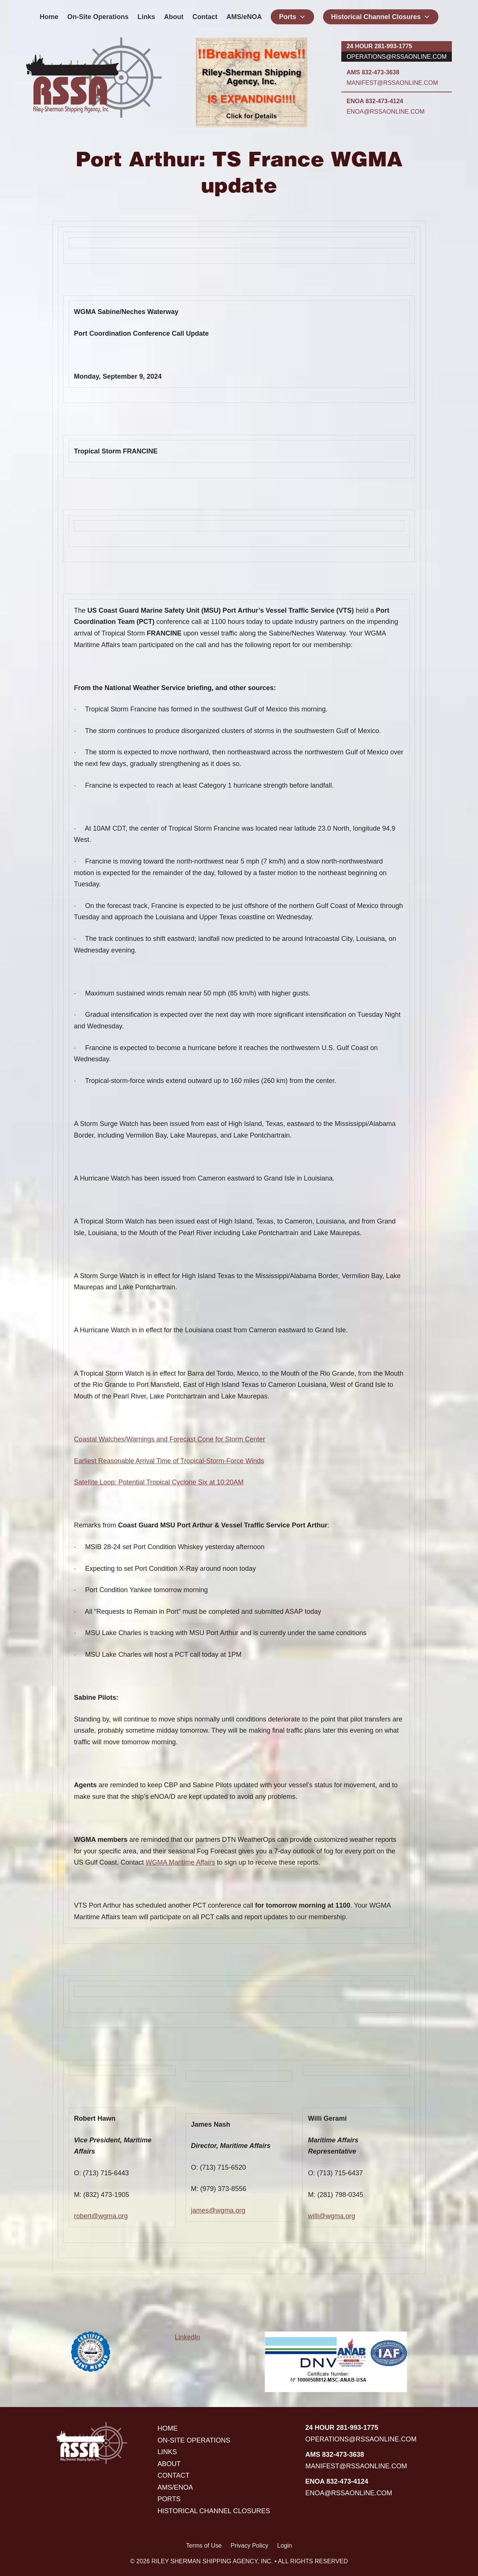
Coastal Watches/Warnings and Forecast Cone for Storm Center (169, 1439)
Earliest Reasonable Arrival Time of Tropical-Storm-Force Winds (169, 1461)
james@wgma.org (218, 2210)
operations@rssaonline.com (397, 56)
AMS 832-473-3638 (373, 72)
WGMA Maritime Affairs (180, 1862)
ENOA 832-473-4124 (375, 101)
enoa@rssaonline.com (386, 111)
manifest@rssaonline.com (392, 82)
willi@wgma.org (331, 2216)
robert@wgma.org (101, 2216)
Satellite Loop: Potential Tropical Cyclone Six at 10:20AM (158, 1482)
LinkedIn (187, 2337)
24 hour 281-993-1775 (379, 46)
